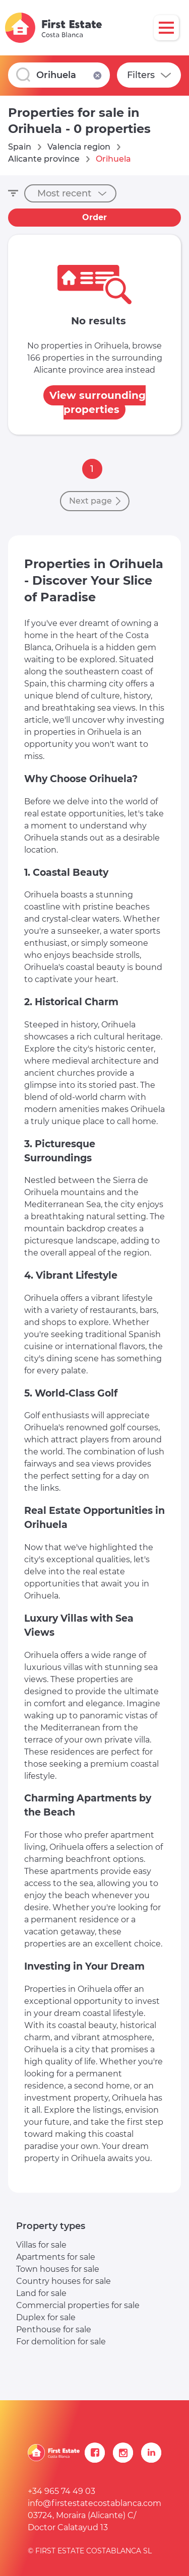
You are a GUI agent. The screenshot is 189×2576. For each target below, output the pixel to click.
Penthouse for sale (53, 2329)
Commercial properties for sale (78, 2305)
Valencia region (78, 147)
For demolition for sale (61, 2341)
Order (94, 217)
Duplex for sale (46, 2317)
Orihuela (113, 159)
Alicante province (44, 159)
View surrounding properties (97, 402)
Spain (19, 147)
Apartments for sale (55, 2257)
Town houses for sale (57, 2269)
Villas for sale (41, 2245)
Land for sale (41, 2293)
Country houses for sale (63, 2281)
